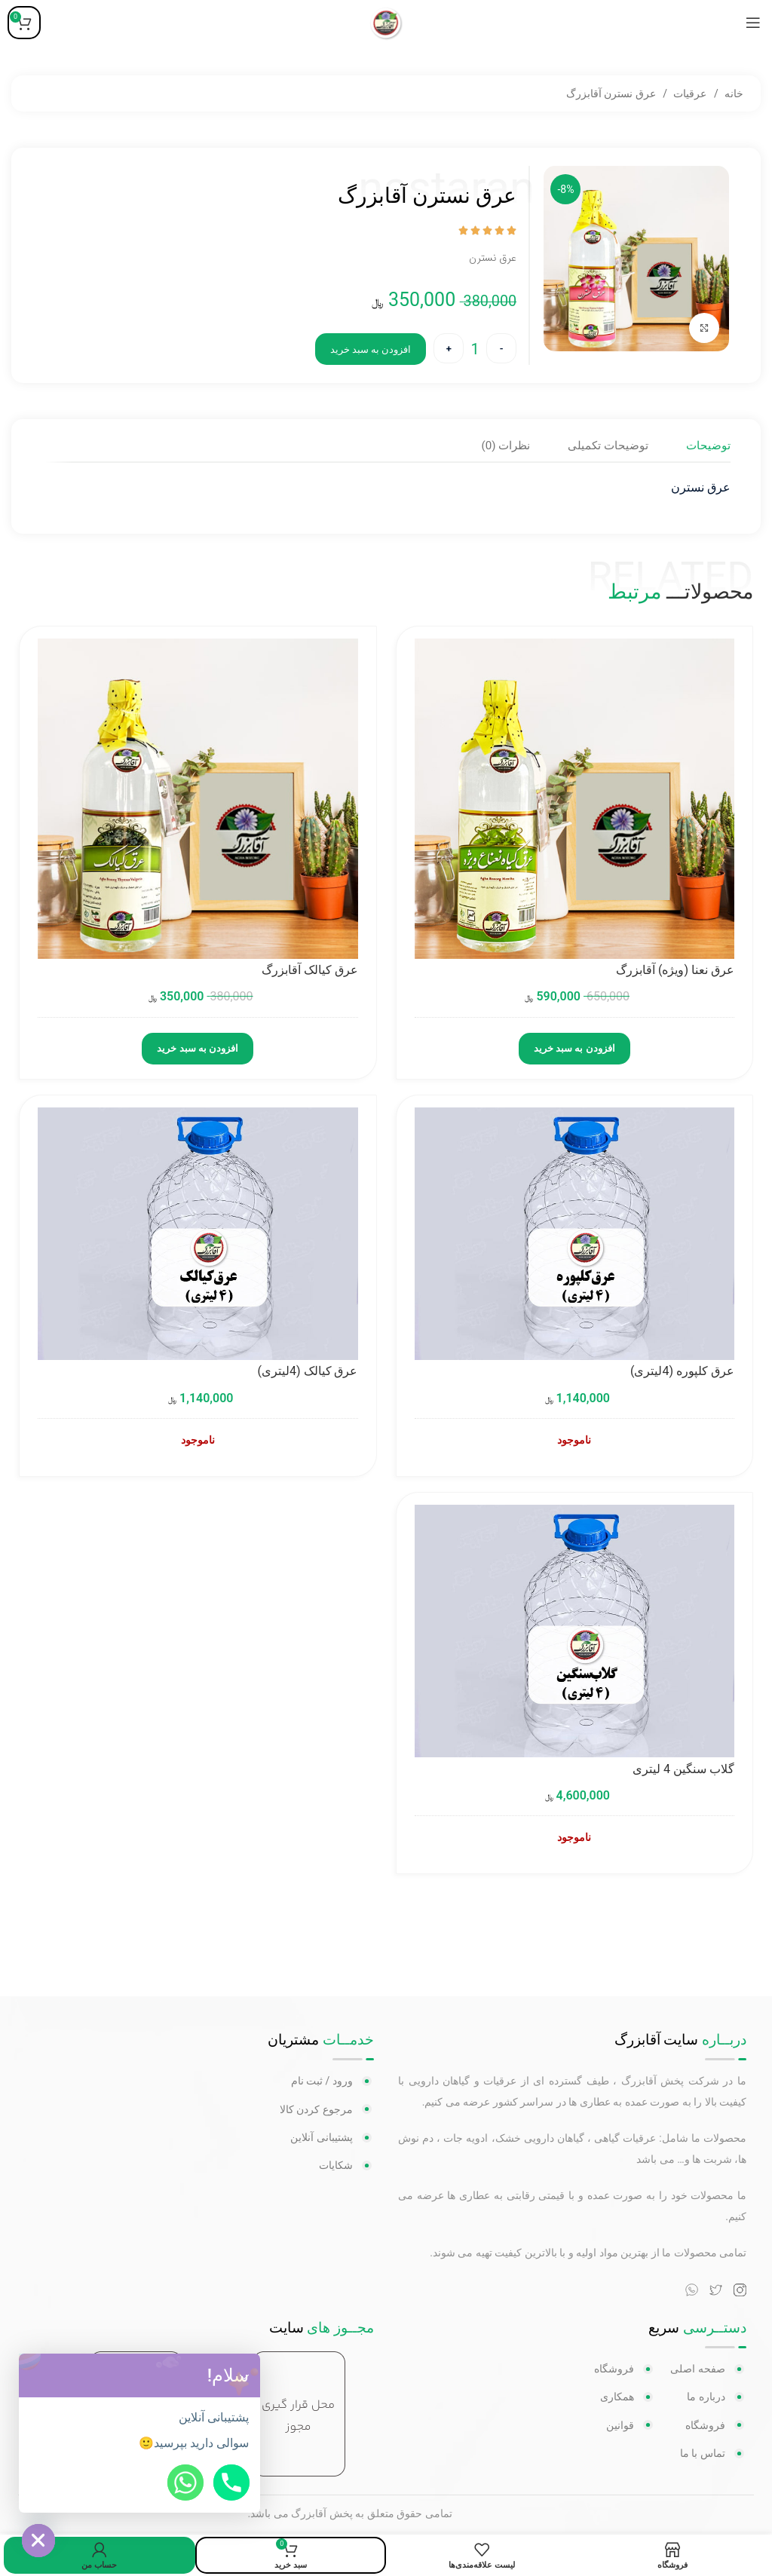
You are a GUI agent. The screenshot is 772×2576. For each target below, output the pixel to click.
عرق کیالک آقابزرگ (310, 970)
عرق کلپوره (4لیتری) (682, 1372)
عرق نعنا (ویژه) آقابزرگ (675, 970)
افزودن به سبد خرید (371, 349)
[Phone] (231, 2482)
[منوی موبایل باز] (753, 23)
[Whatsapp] (185, 2482)
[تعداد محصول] (475, 349)
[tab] (708, 445)
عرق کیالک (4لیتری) (308, 1372)
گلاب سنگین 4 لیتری (683, 1770)
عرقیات (688, 93)
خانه (732, 93)
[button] (244, 2375)
